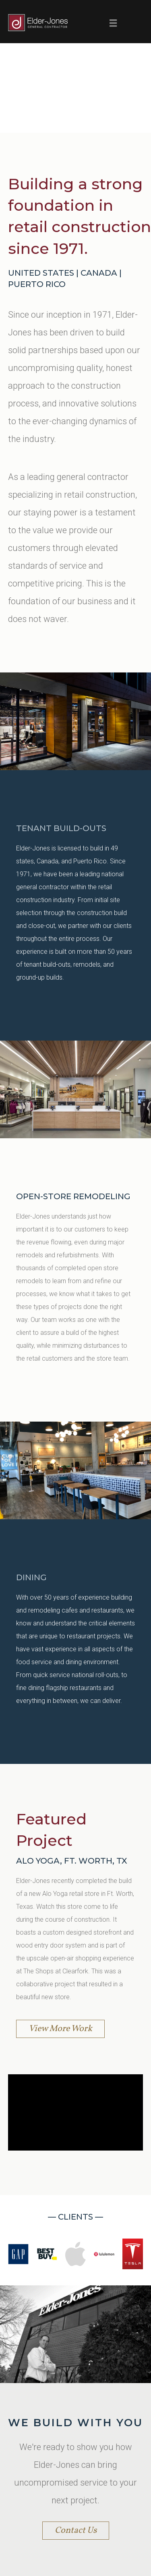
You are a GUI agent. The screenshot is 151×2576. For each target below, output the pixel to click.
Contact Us (76, 2530)
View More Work (60, 2029)
